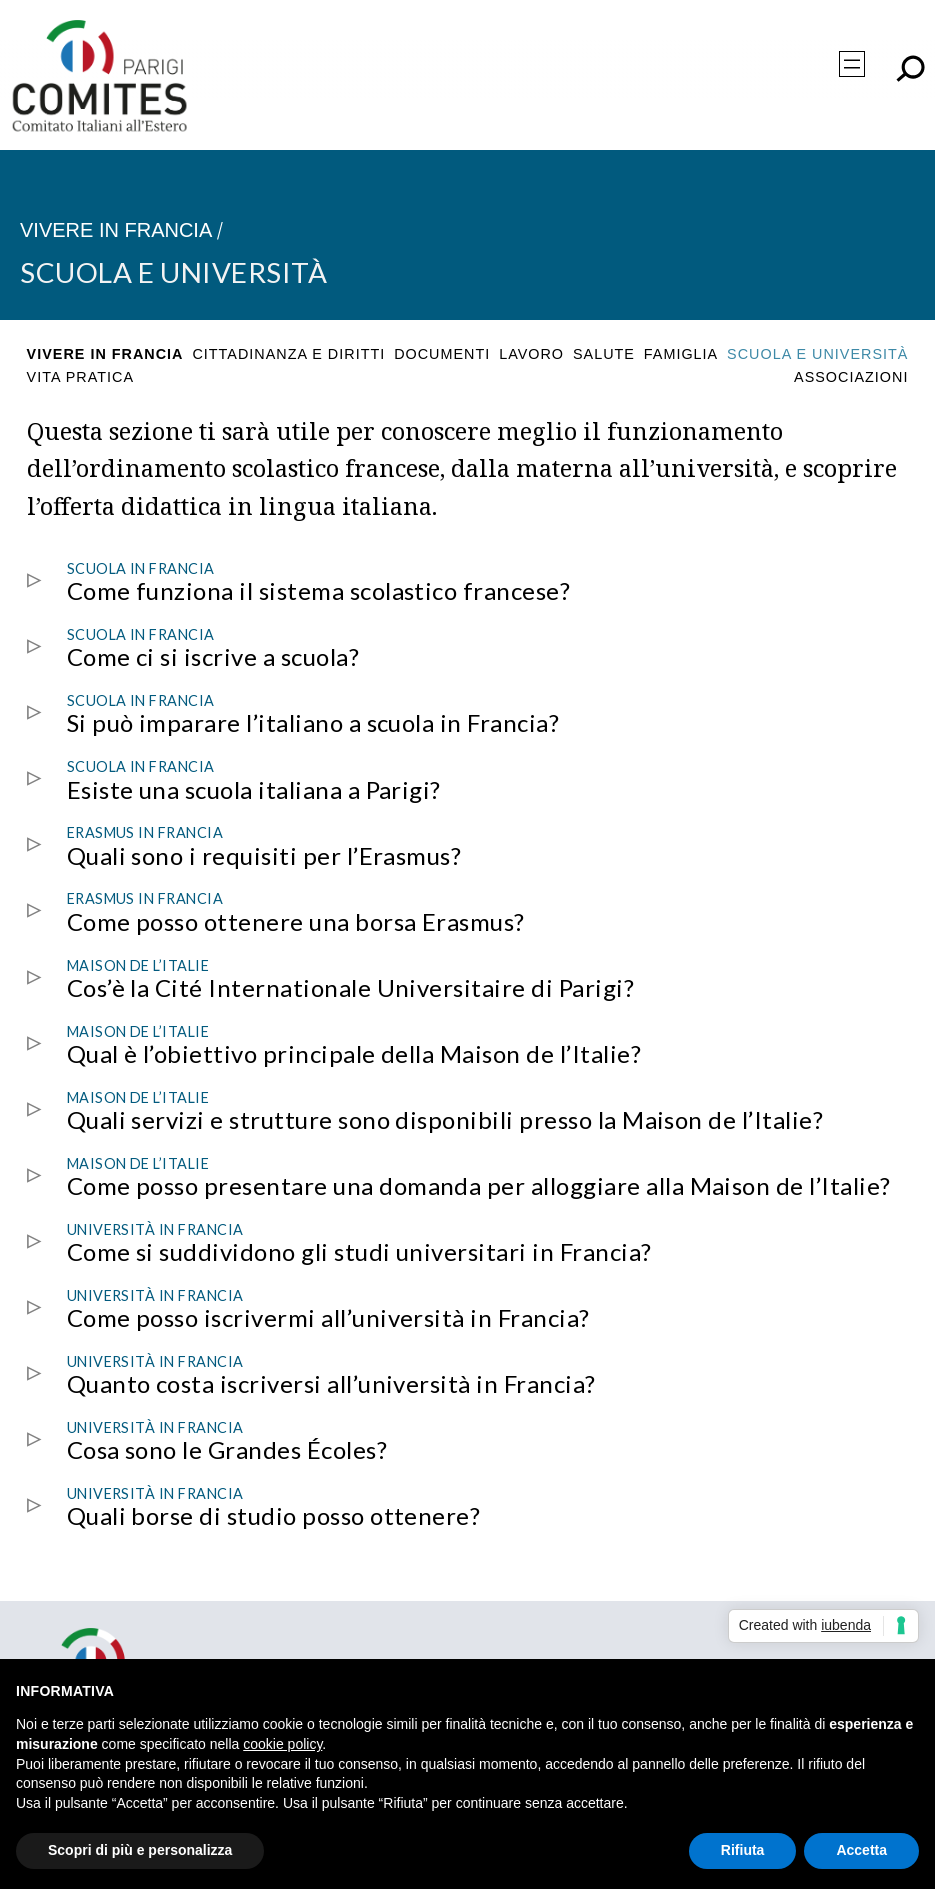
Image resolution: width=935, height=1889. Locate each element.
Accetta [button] (861, 1850)
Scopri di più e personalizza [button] (140, 1850)
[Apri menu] (852, 64)
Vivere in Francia (116, 230)
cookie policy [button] (282, 1744)
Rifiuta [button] (743, 1850)
